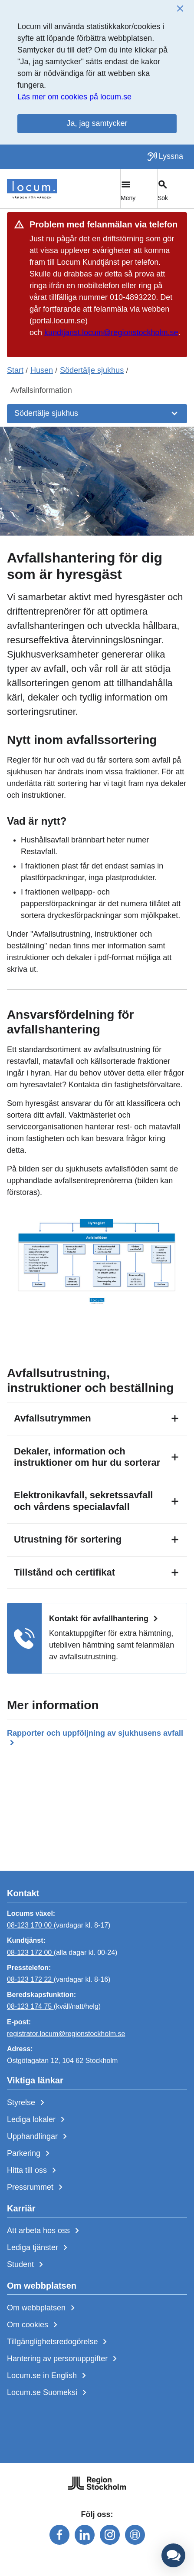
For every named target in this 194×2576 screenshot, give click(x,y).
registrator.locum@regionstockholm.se (66, 2033)
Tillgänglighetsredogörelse (58, 2342)
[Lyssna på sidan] (165, 157)
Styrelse (27, 2103)
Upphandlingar (38, 2137)
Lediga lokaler (37, 2120)
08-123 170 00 (30, 1925)
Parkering (30, 2153)
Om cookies (34, 2325)
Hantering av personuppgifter (63, 2359)
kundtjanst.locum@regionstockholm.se (111, 332)
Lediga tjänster (39, 2248)
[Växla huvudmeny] (138, 188)
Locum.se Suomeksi (48, 2393)
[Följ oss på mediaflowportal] (135, 2535)
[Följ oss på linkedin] (85, 2535)
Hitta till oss (33, 2170)
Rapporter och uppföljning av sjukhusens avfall (95, 1739)
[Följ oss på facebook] (59, 2535)
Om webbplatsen (42, 2308)
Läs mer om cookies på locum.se (74, 96)
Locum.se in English (48, 2376)
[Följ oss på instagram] (110, 2535)
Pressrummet (36, 2187)
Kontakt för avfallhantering (105, 1619)
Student (26, 2265)
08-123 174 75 (30, 2006)
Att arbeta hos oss (44, 2231)
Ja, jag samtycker (96, 123)
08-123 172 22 (30, 1979)
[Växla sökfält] (175, 188)
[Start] (32, 189)
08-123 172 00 (30, 1952)
